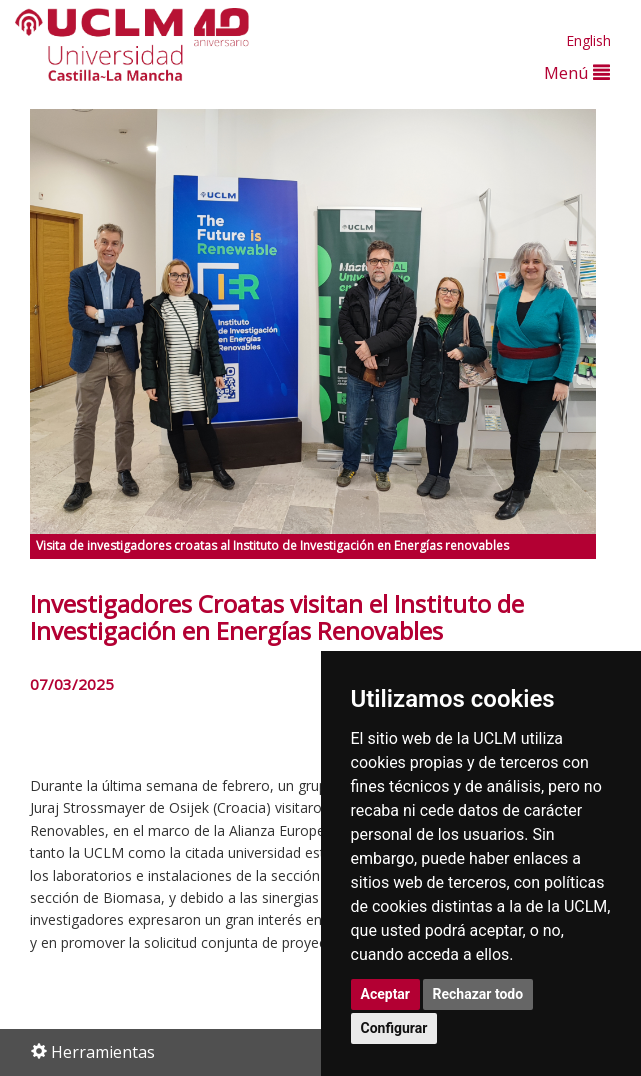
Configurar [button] (394, 1028)
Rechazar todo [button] (478, 994)
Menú (577, 72)
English (588, 40)
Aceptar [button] (386, 994)
